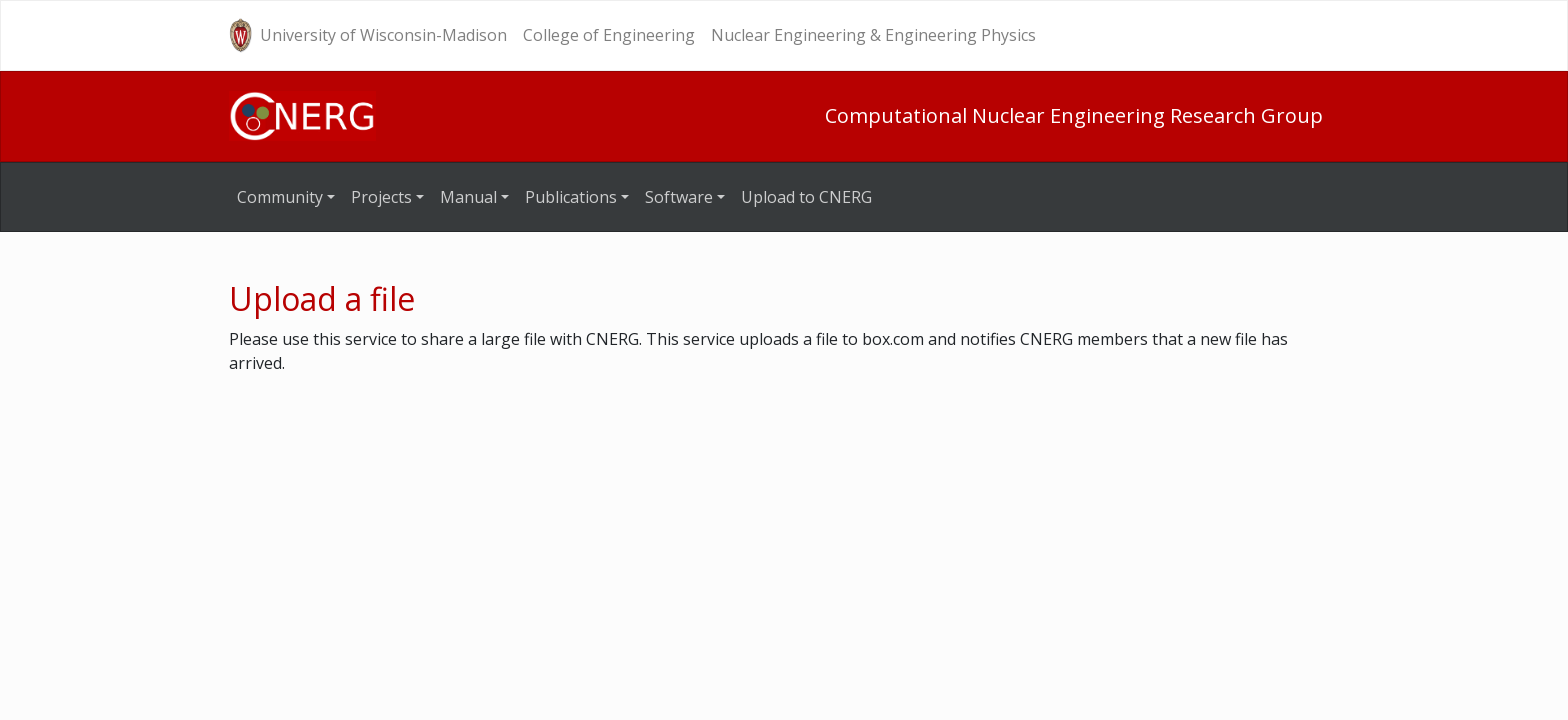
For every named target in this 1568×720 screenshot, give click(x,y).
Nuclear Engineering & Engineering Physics (873, 35)
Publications (571, 197)
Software (679, 197)
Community (280, 197)
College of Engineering (609, 35)
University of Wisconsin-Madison (383, 35)
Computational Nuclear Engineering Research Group (1074, 115)
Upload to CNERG (806, 197)
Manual (468, 197)
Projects (381, 197)
